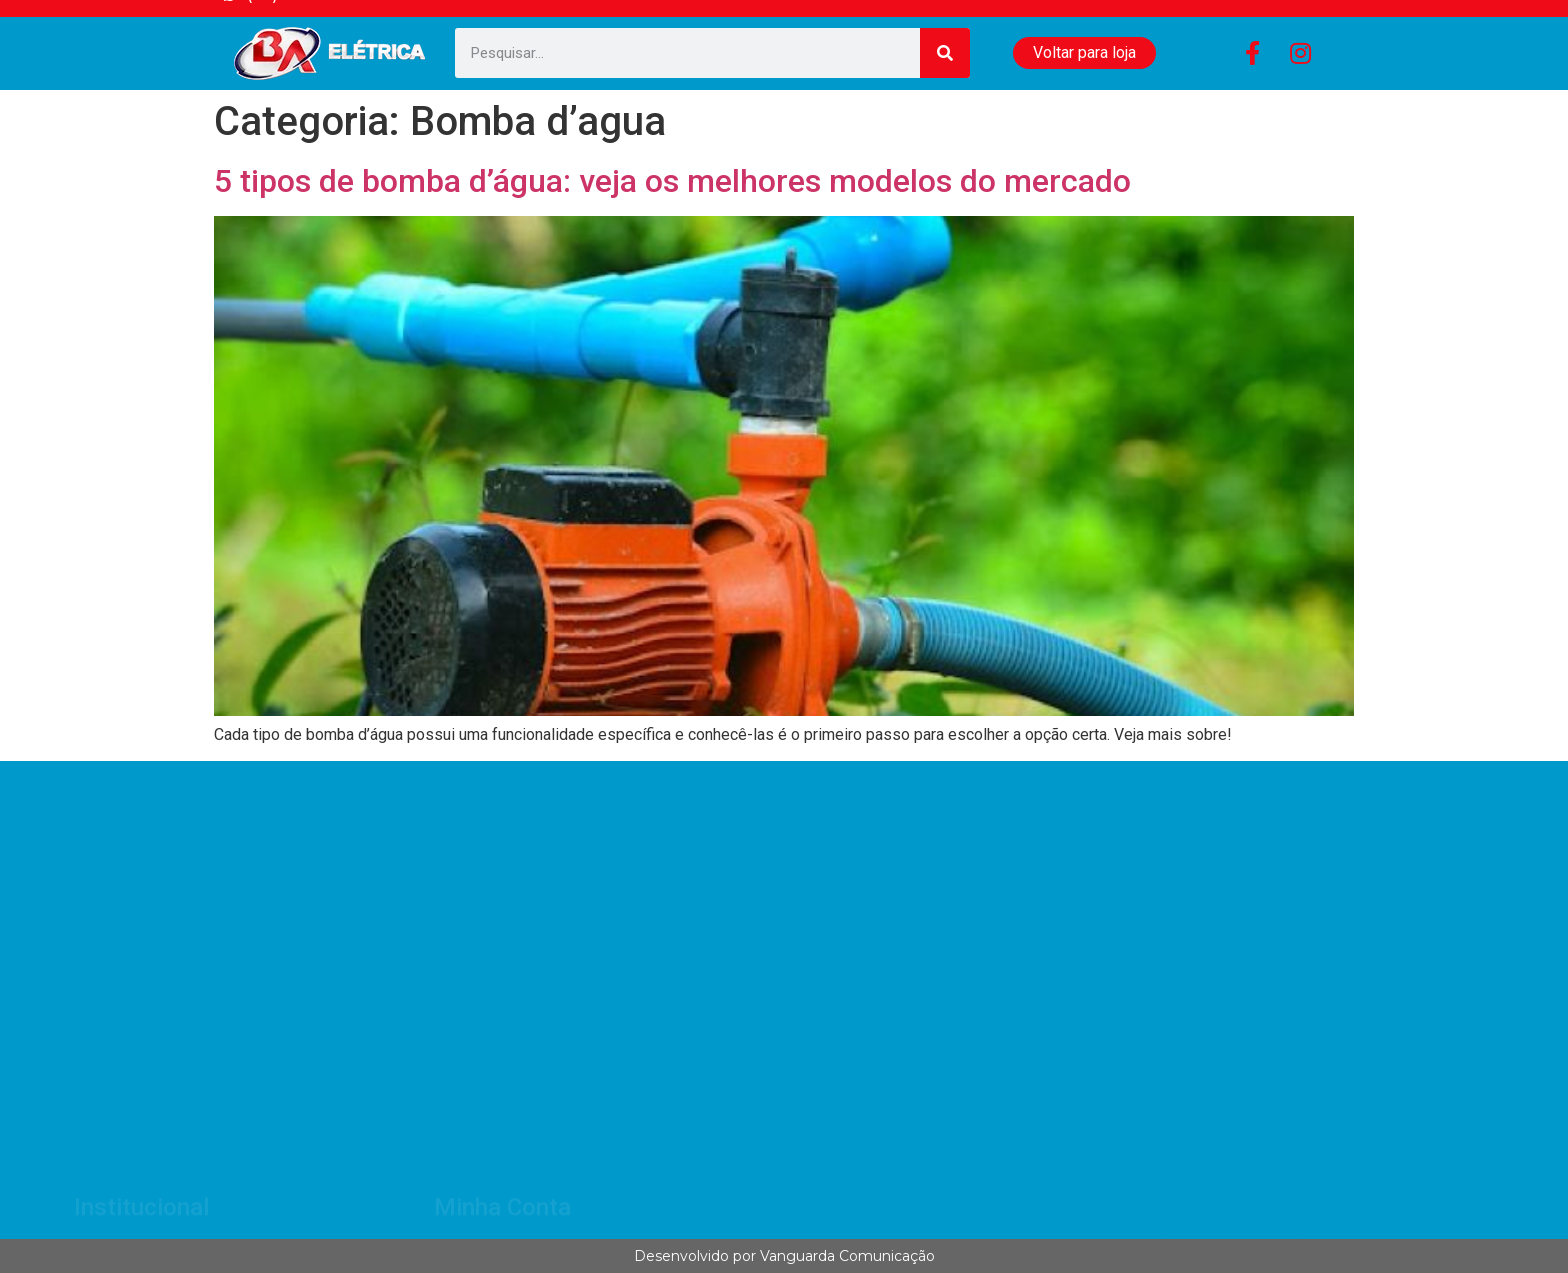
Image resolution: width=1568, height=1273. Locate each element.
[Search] (945, 53)
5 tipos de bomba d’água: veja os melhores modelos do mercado (672, 181)
